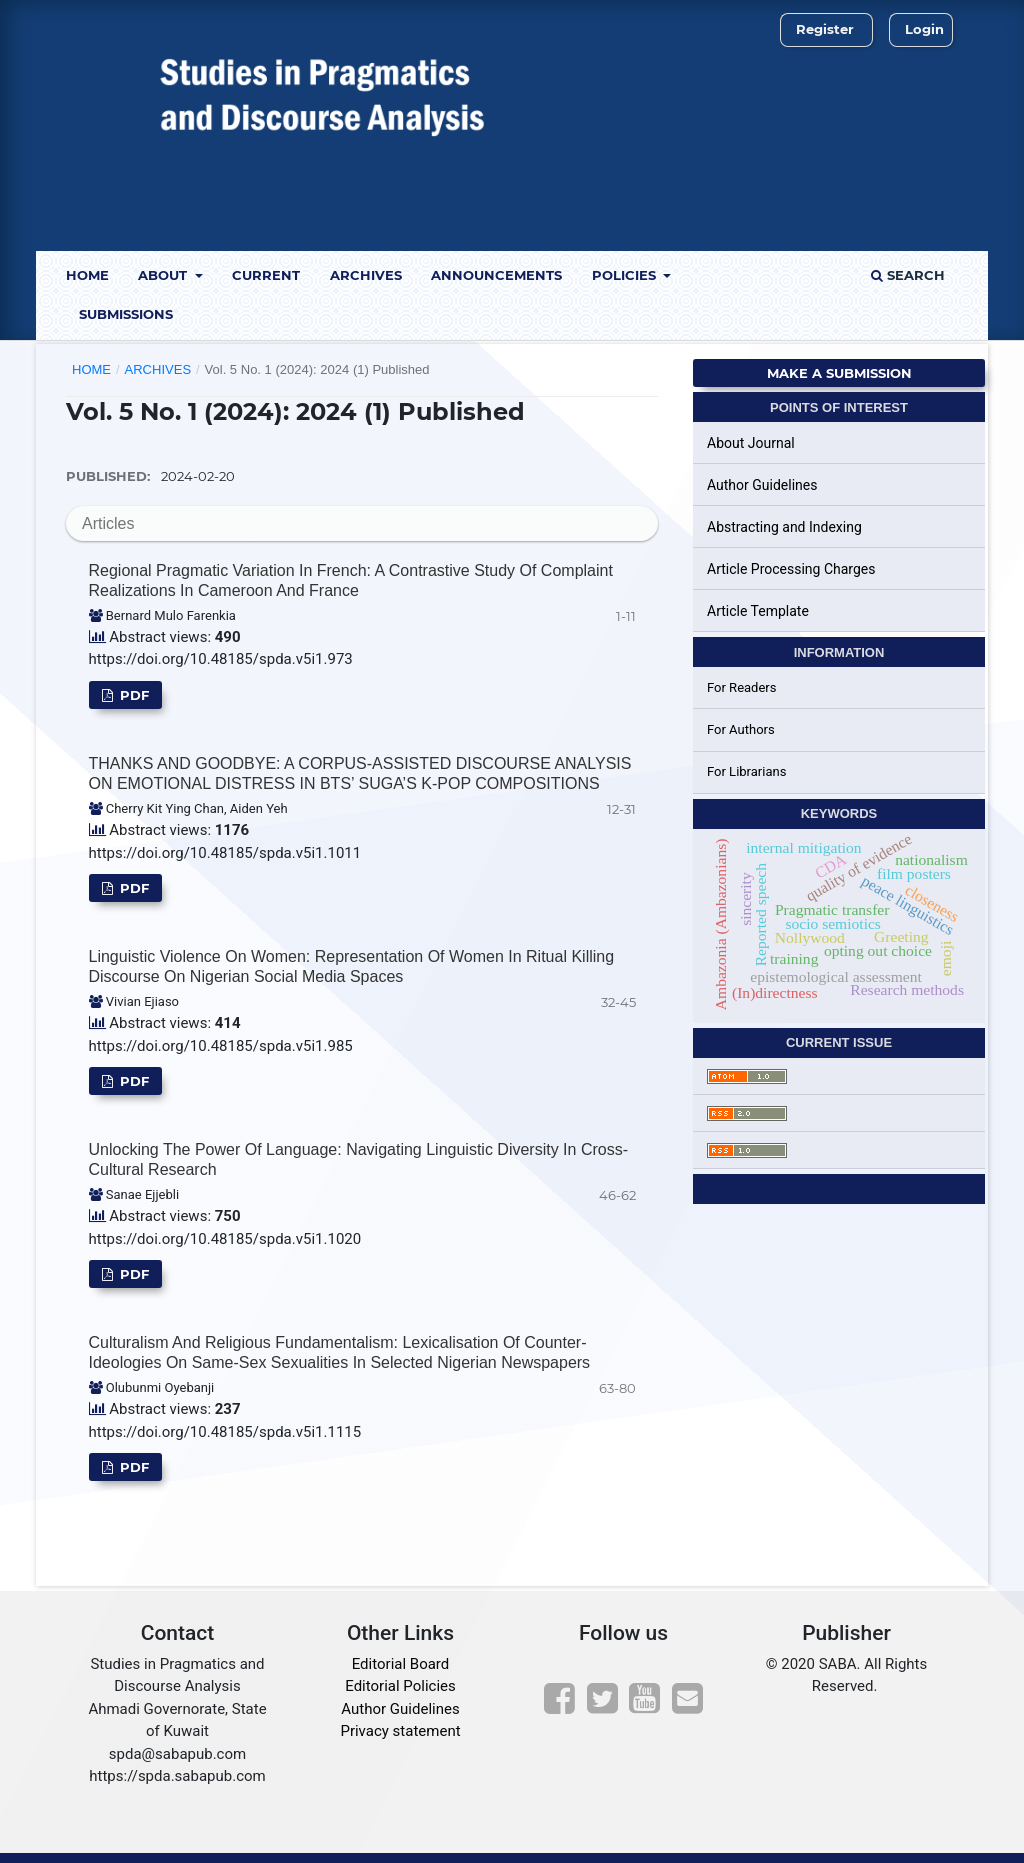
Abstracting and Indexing (784, 527)
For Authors (741, 729)
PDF (132, 695)
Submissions (126, 314)
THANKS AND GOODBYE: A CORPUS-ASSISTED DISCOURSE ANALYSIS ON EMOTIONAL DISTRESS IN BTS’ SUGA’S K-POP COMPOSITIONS (360, 773)
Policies (626, 275)
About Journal (751, 443)
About (164, 275)
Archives (366, 275)
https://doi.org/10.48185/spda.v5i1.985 (221, 1046)
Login (924, 29)
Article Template (758, 611)
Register (825, 29)
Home (87, 275)
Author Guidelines (762, 485)
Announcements (496, 275)
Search (908, 275)
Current (266, 275)
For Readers (742, 687)
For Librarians (746, 771)
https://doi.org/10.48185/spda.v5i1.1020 (225, 1239)
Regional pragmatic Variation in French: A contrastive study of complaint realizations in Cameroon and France (351, 580)
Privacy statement (400, 1731)
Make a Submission (839, 373)
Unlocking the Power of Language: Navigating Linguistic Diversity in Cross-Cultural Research (359, 1159)
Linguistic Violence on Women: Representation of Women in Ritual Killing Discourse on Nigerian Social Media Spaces (352, 966)
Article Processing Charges (791, 569)
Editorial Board (401, 1664)
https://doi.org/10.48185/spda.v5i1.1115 (225, 1432)
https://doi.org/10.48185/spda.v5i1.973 (221, 659)
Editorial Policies (400, 1686)
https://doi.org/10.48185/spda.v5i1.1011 (225, 853)
